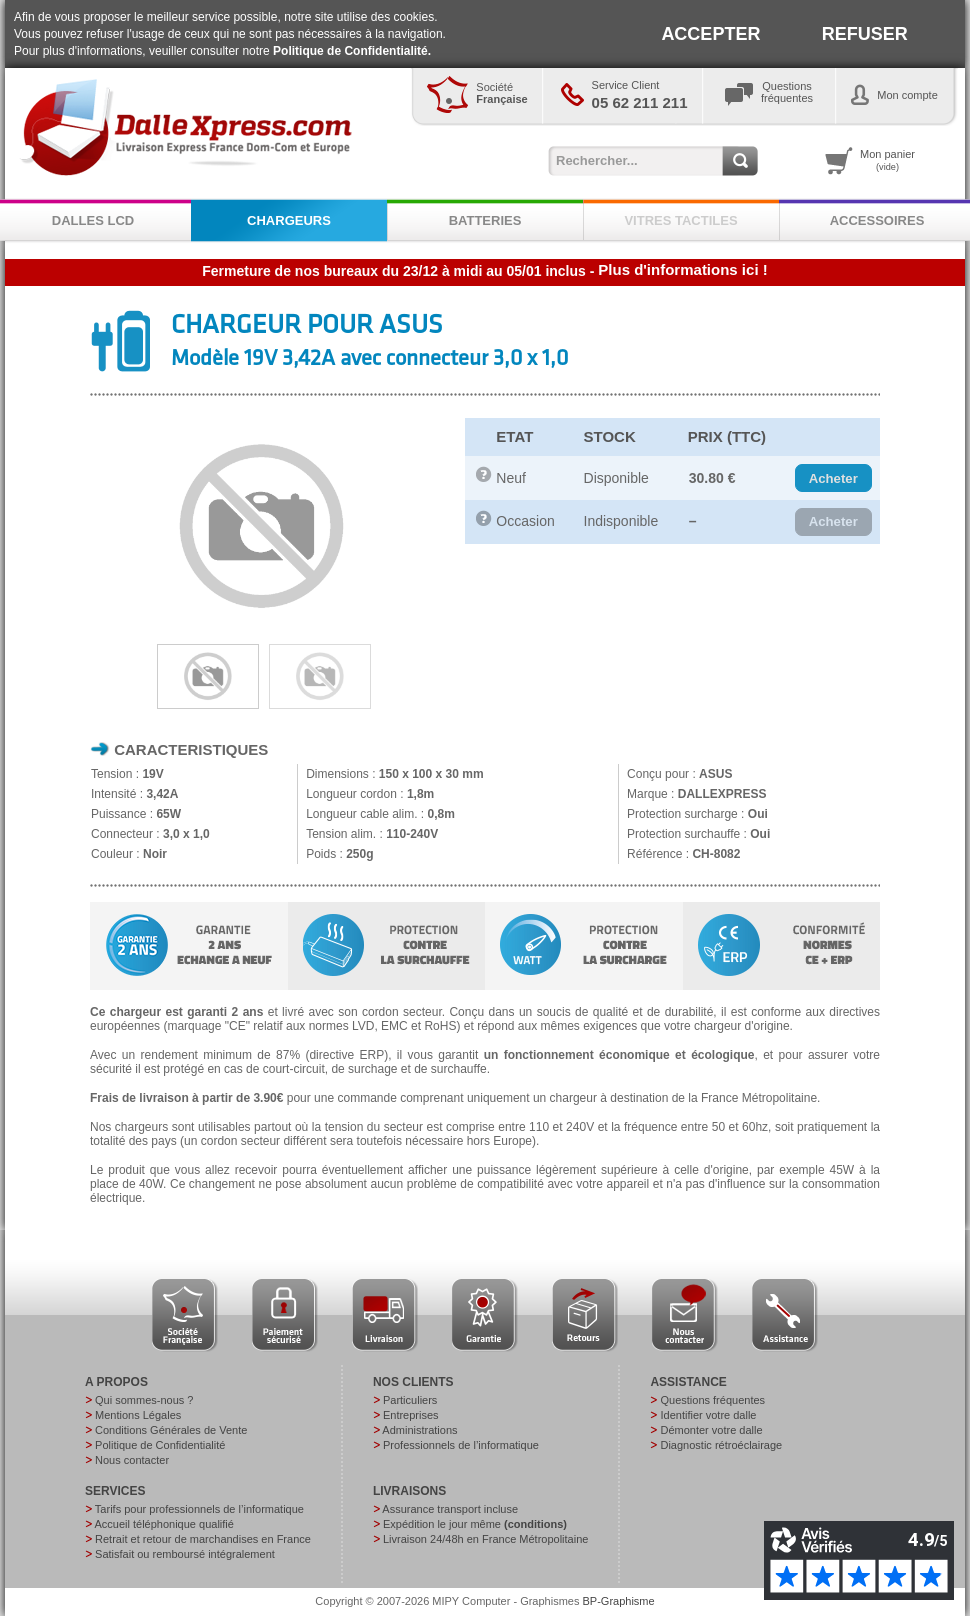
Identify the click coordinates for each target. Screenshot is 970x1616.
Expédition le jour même (475, 1524)
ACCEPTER (710, 34)
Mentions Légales (138, 1415)
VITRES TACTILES (680, 220)
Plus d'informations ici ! (682, 269)
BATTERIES (485, 220)
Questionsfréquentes (787, 92)
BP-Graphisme (619, 1601)
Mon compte (907, 95)
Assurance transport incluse (450, 1509)
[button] (833, 478)
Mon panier (887, 160)
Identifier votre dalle (708, 1415)
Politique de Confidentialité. (352, 51)
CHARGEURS (289, 220)
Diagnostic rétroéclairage (721, 1445)
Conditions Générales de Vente (171, 1430)
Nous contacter (132, 1460)
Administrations (419, 1430)
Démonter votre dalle (711, 1430)
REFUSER (865, 34)
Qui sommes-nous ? (144, 1400)
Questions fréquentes (712, 1400)
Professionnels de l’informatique (461, 1445)
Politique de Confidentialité (160, 1445)
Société (501, 93)
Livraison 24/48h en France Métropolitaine (485, 1539)
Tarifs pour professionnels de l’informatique (199, 1509)
